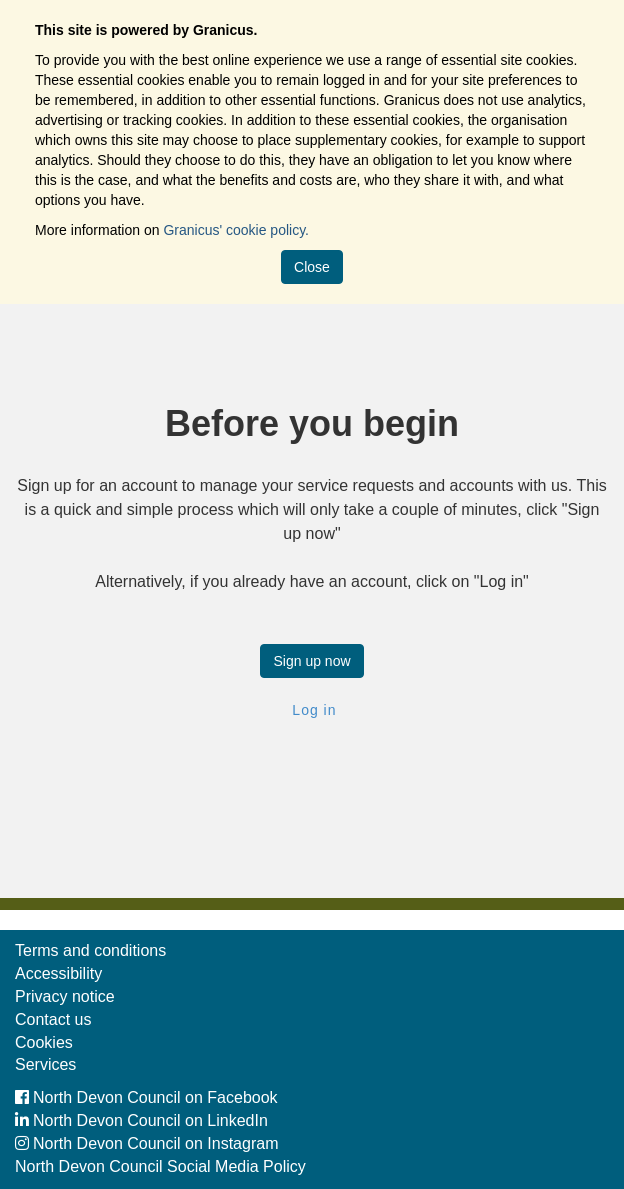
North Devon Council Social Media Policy (160, 1166)
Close (312, 267)
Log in (311, 710)
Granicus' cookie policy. (236, 230)
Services (45, 1064)
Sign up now (311, 661)
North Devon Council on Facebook (146, 1097)
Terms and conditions (90, 950)
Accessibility (58, 973)
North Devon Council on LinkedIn (141, 1120)
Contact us (53, 1019)
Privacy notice (65, 996)
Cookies (44, 1042)
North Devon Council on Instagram (146, 1143)
